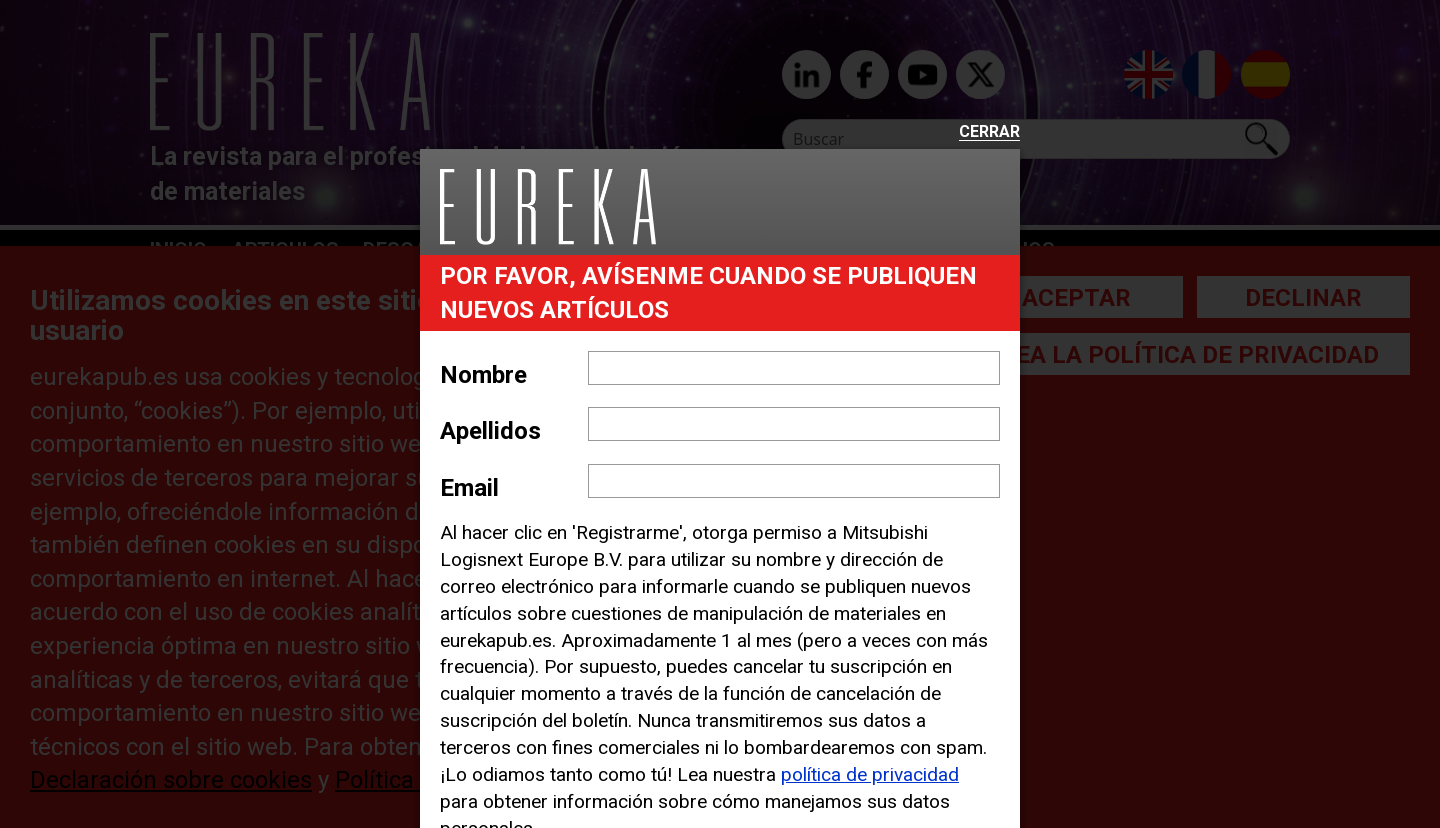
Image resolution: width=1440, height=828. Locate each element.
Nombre (483, 375)
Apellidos (490, 431)
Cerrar (989, 132)
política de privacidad (870, 774)
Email (469, 488)
